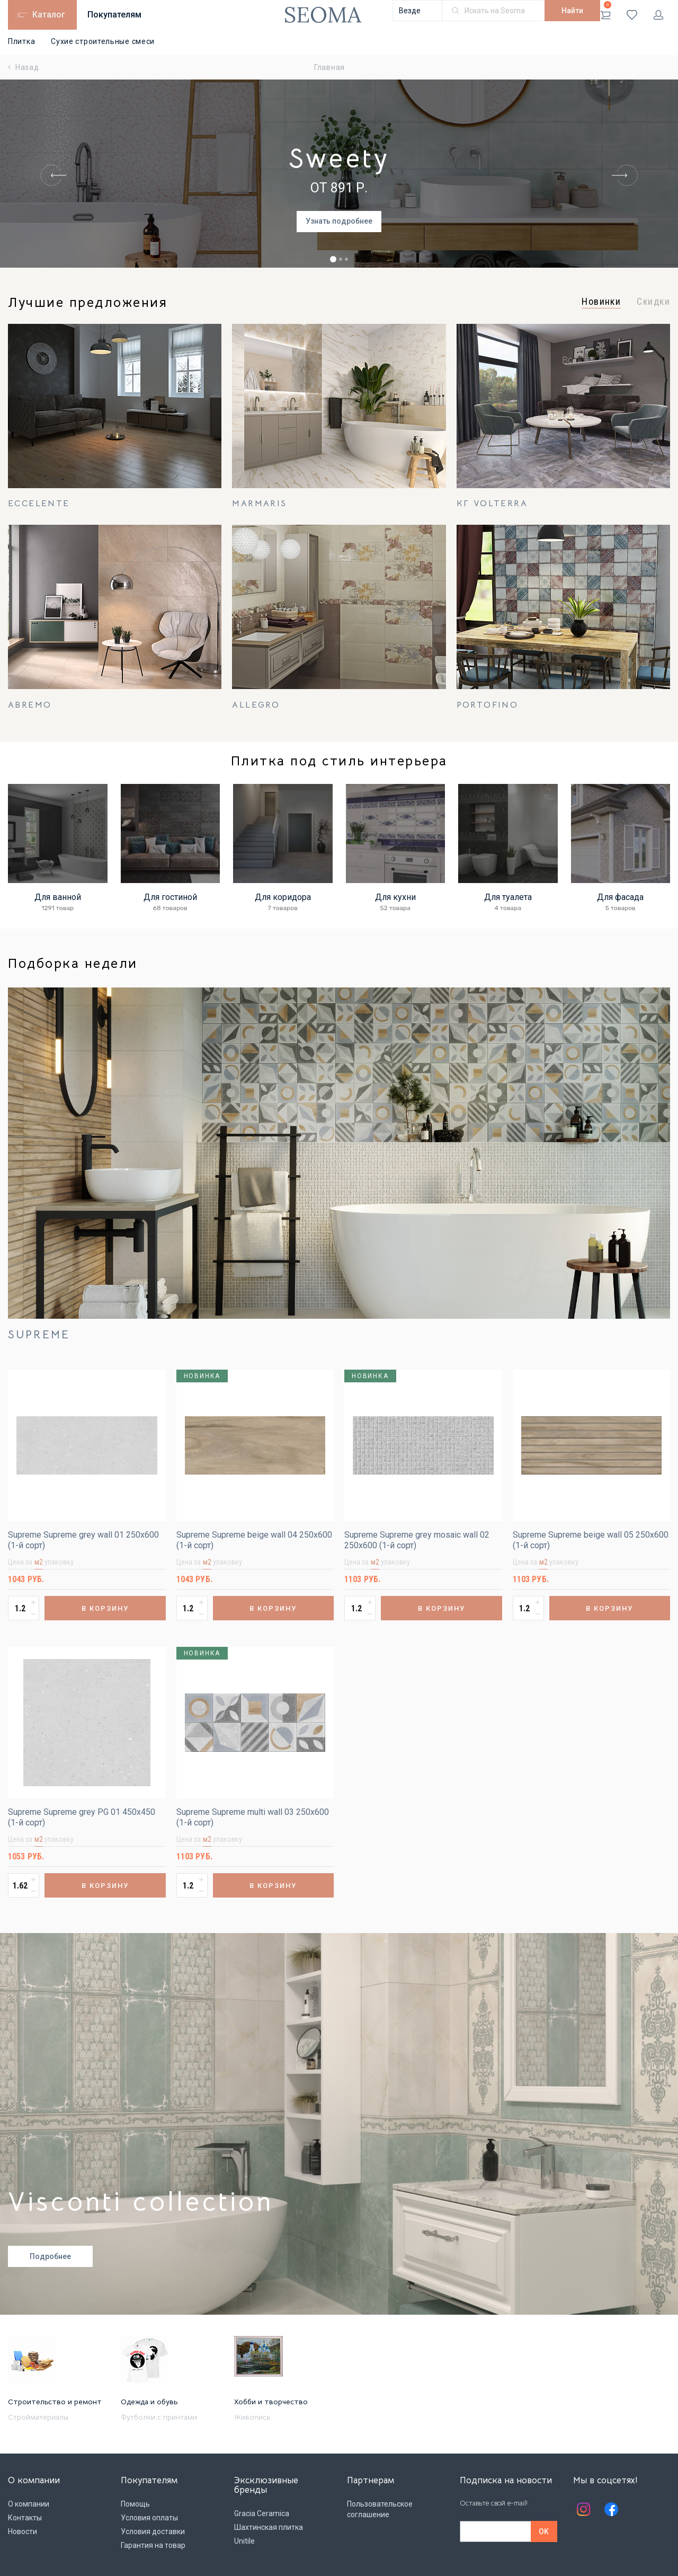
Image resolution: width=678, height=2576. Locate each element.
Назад (23, 67)
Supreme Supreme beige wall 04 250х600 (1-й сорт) (254, 1540)
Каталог (48, 15)
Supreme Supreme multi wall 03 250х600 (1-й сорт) (252, 1817)
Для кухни (395, 897)
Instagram (583, 2509)
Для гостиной (170, 897)
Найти (572, 10)
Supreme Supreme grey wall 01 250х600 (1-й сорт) (83, 1540)
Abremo (29, 705)
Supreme (39, 1335)
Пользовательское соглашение (380, 2509)
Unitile (244, 2541)
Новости (22, 2531)
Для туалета (508, 897)
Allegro (256, 705)
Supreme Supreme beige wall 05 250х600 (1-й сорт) (590, 1540)
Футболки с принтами (159, 2417)
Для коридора (283, 897)
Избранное (632, 15)
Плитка (21, 41)
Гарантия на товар (153, 2545)
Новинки (601, 301)
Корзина (605, 10)
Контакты (25, 2517)
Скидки (653, 301)
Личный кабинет (658, 15)
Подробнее (50, 2256)
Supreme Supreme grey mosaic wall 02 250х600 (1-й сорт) (416, 1540)
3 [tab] (346, 259)
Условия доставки (153, 2531)
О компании (28, 2504)
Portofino (488, 705)
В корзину (105, 1608)
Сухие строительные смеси (103, 41)
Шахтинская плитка (268, 2527)
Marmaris (259, 503)
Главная (329, 67)
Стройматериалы (38, 2417)
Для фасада (620, 897)
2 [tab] (340, 259)
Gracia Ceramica (261, 2513)
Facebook (611, 2509)
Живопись (252, 2417)
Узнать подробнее (339, 221)
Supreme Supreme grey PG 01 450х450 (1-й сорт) (81, 1817)
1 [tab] (333, 259)
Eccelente (39, 503)
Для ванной (57, 897)
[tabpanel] (339, 176)
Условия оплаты (149, 2517)
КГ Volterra (492, 503)
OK (544, 2531)
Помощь (135, 2504)
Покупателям (114, 15)
